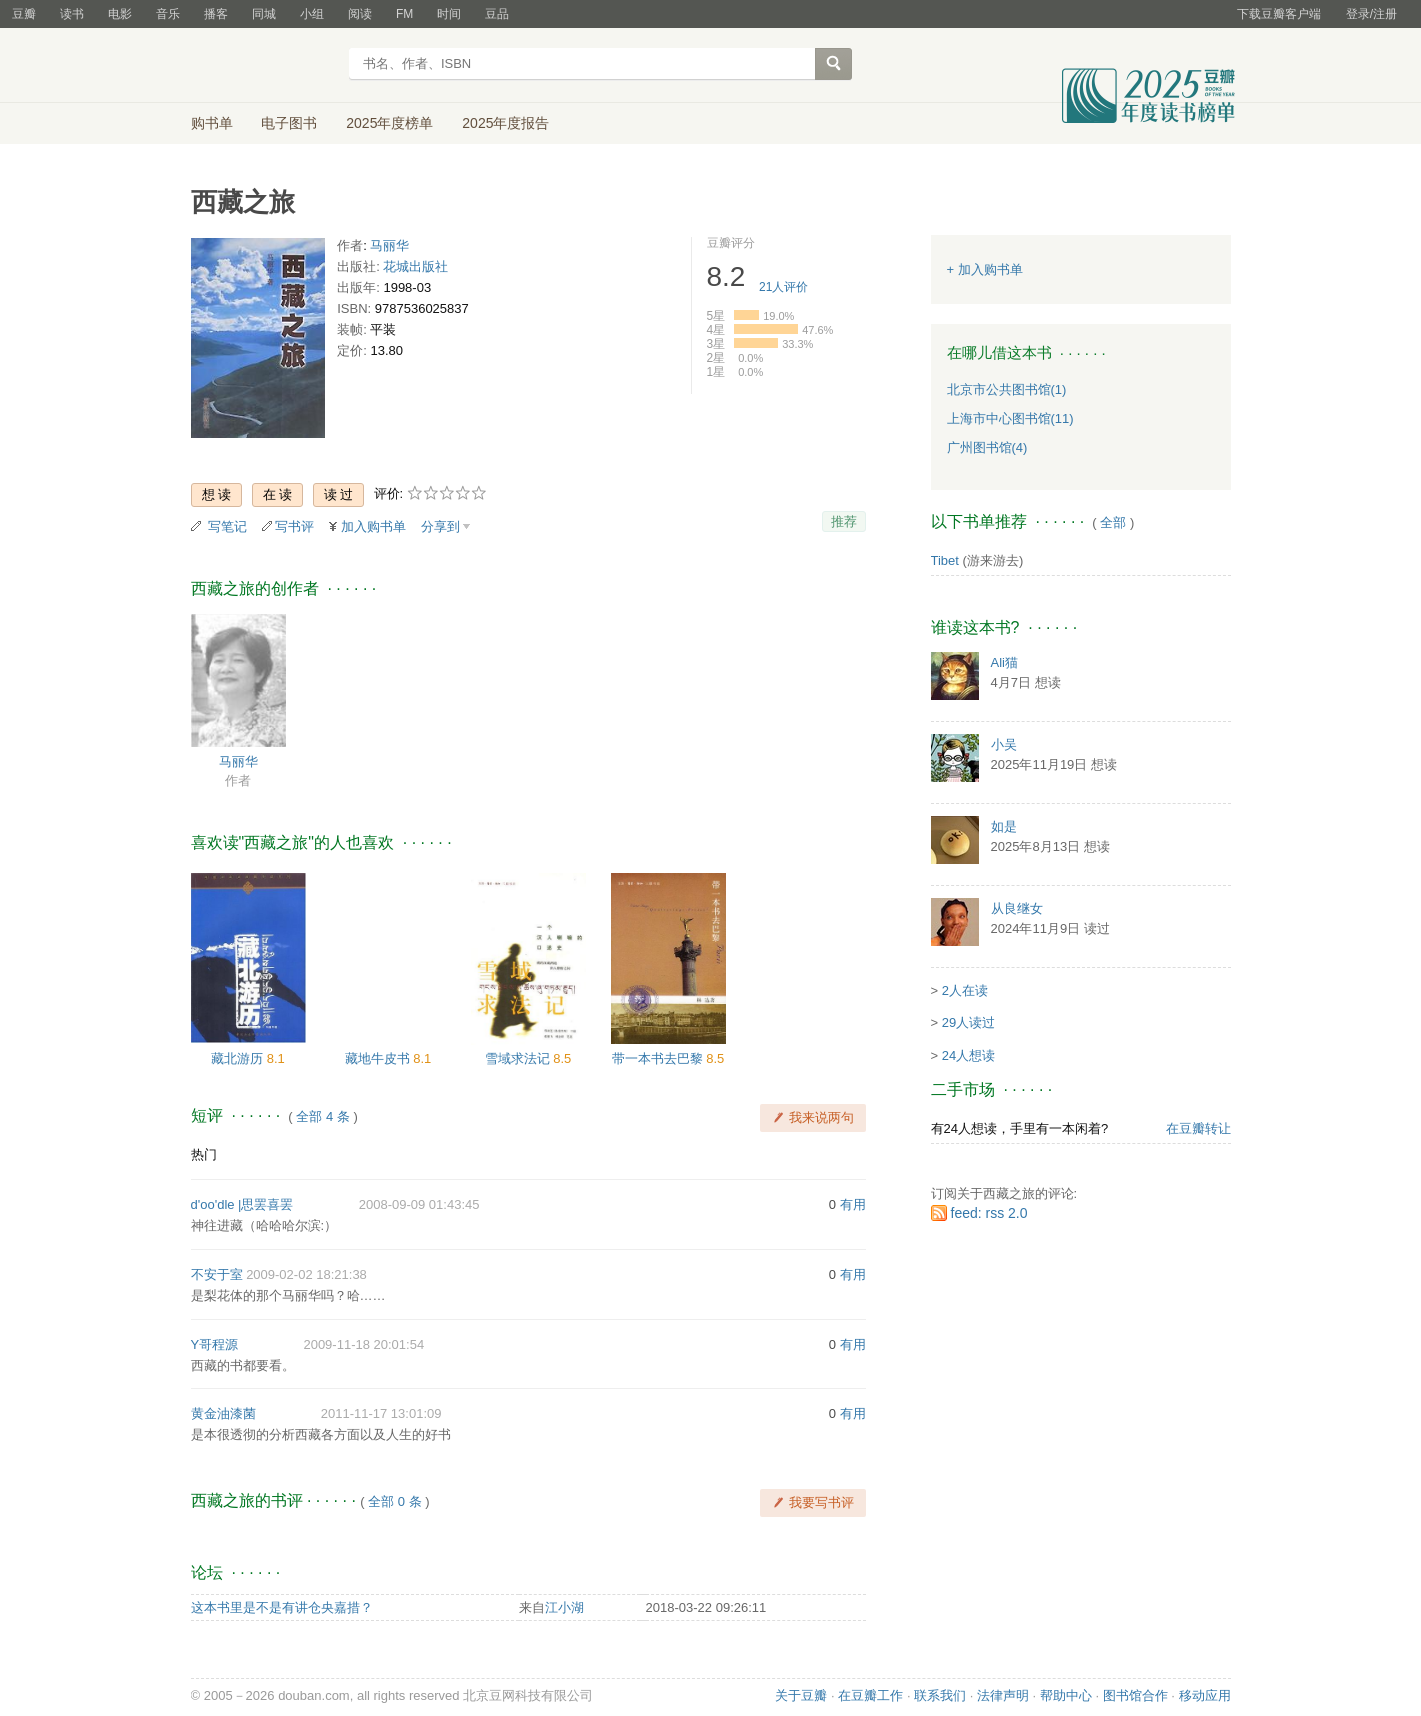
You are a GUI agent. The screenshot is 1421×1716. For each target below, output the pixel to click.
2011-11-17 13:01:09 (381, 1413)
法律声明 (1003, 1695)
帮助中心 (1066, 1695)
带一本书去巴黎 (659, 1058)
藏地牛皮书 (379, 1058)
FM (404, 14)
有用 (853, 1204)
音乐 (168, 14)
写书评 (294, 526)
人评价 (783, 287)
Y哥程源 (215, 1344)
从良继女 (1017, 908)
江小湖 (564, 1607)
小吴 (1004, 744)
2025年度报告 (505, 123)
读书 (72, 14)
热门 (204, 1154)
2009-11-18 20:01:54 (363, 1344)
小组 (312, 14)
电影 (120, 14)
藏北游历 (239, 1058)
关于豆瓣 (801, 1695)
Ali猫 (1004, 662)
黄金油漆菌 (223, 1413)
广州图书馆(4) (987, 447)
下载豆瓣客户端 (1279, 14)
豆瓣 (24, 14)
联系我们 (940, 1695)
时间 (449, 14)
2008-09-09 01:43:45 (419, 1204)
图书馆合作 (1135, 1695)
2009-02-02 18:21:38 (306, 1274)
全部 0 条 (394, 1501)
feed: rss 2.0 (989, 1213)
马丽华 (389, 245)
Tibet (945, 560)
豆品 (497, 14)
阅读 (360, 14)
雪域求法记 (519, 1058)
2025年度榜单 (389, 123)
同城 (264, 14)
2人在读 (965, 990)
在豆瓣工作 (870, 1695)
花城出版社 (415, 266)
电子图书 (289, 123)
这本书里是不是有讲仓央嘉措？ (282, 1607)
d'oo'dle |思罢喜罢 (242, 1204)
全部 (1113, 522)
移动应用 (1205, 1695)
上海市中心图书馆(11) (1010, 418)
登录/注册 (1371, 14)
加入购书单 (373, 526)
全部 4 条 (322, 1116)
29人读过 (968, 1022)
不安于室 (217, 1274)
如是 (1004, 826)
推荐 (844, 521)
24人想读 (968, 1055)
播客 (216, 14)
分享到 (440, 526)
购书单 (212, 123)
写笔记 (227, 526)
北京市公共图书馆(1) (1007, 389)
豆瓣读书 (263, 66)
